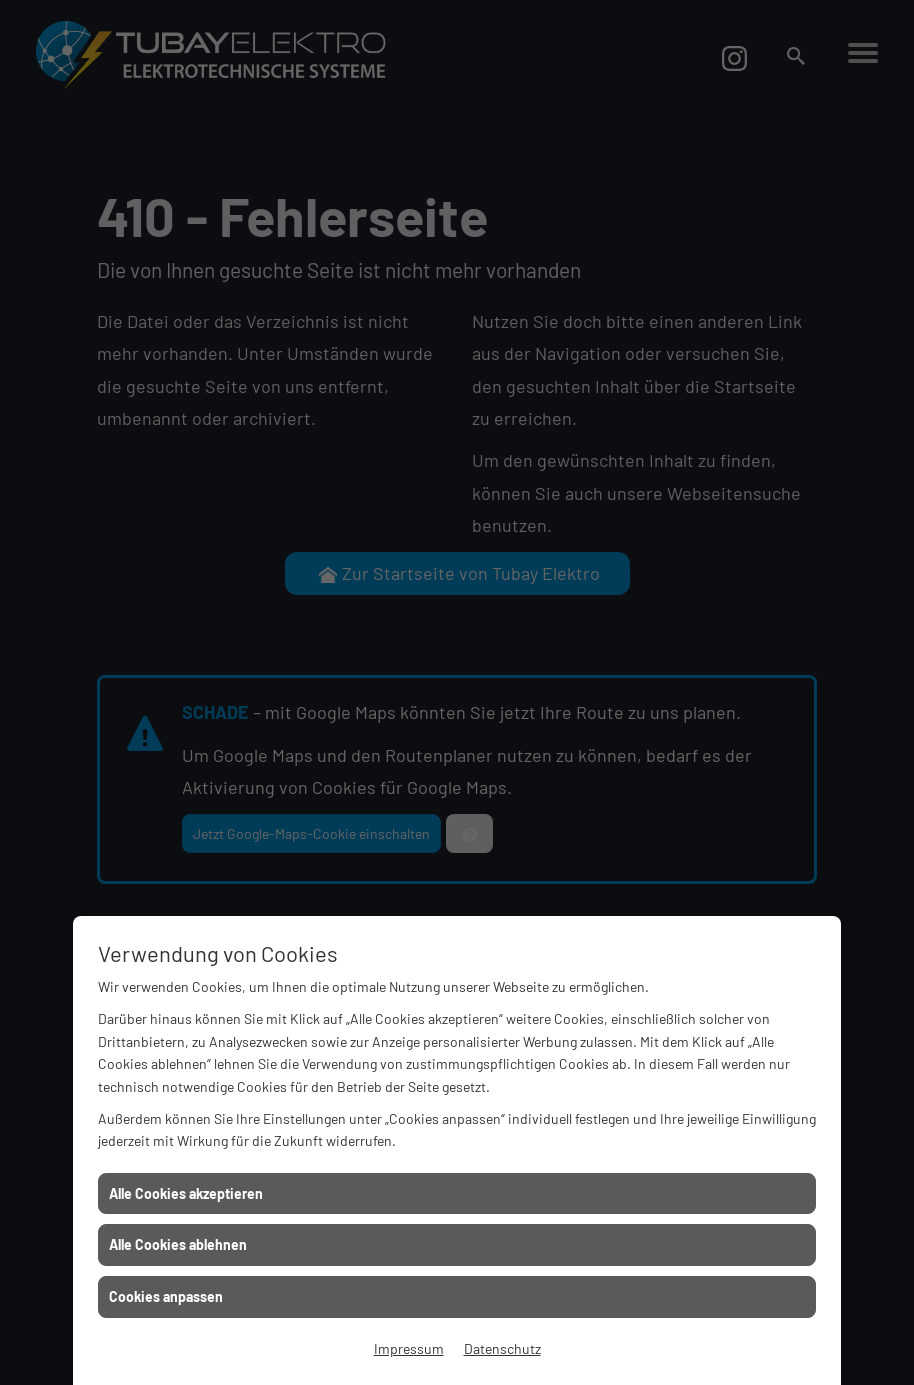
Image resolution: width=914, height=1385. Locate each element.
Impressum (409, 1348)
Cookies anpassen (166, 1296)
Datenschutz (502, 1348)
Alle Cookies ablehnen (178, 1244)
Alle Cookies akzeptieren (186, 1193)
